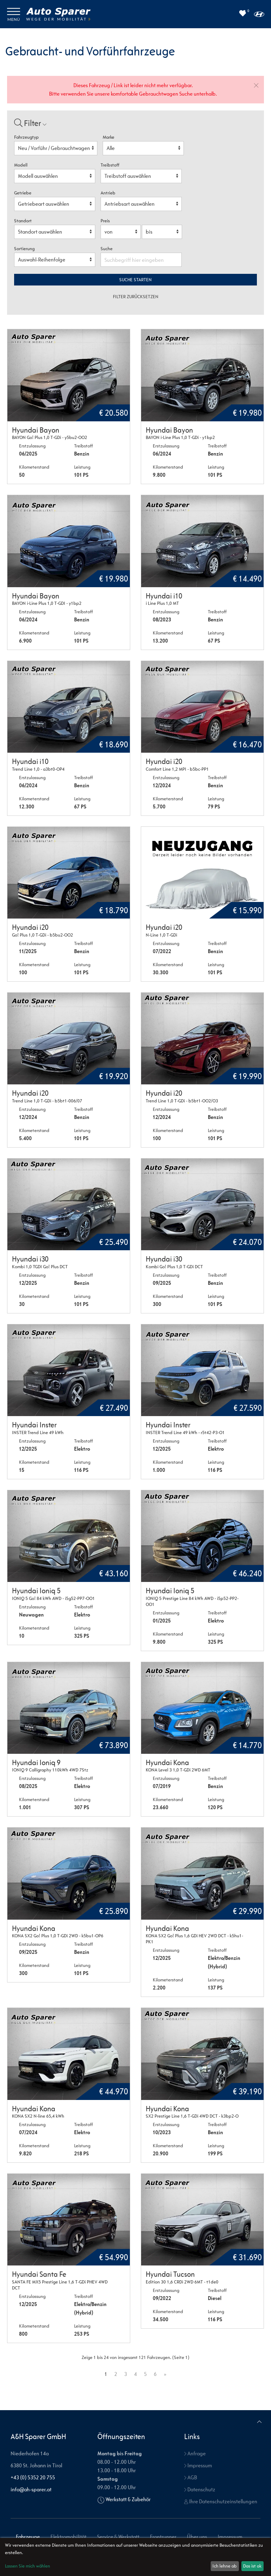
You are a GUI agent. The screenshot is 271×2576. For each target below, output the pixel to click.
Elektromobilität (68, 2536)
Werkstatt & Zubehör (128, 2499)
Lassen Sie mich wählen (27, 2566)
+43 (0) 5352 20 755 (33, 2477)
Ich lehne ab (224, 2566)
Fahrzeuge (28, 2536)
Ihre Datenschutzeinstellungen (220, 2501)
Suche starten (135, 280)
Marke (108, 137)
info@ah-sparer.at (31, 2489)
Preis (105, 221)
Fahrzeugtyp (26, 137)
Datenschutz (199, 2489)
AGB (190, 2477)
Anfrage (195, 2453)
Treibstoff (110, 165)
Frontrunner (163, 2536)
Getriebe (22, 193)
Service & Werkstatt (118, 2536)
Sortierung (24, 249)
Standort (23, 221)
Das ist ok (252, 2566)
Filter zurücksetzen (135, 297)
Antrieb (108, 193)
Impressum (198, 2465)
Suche (107, 249)
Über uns (197, 2536)
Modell (21, 165)
